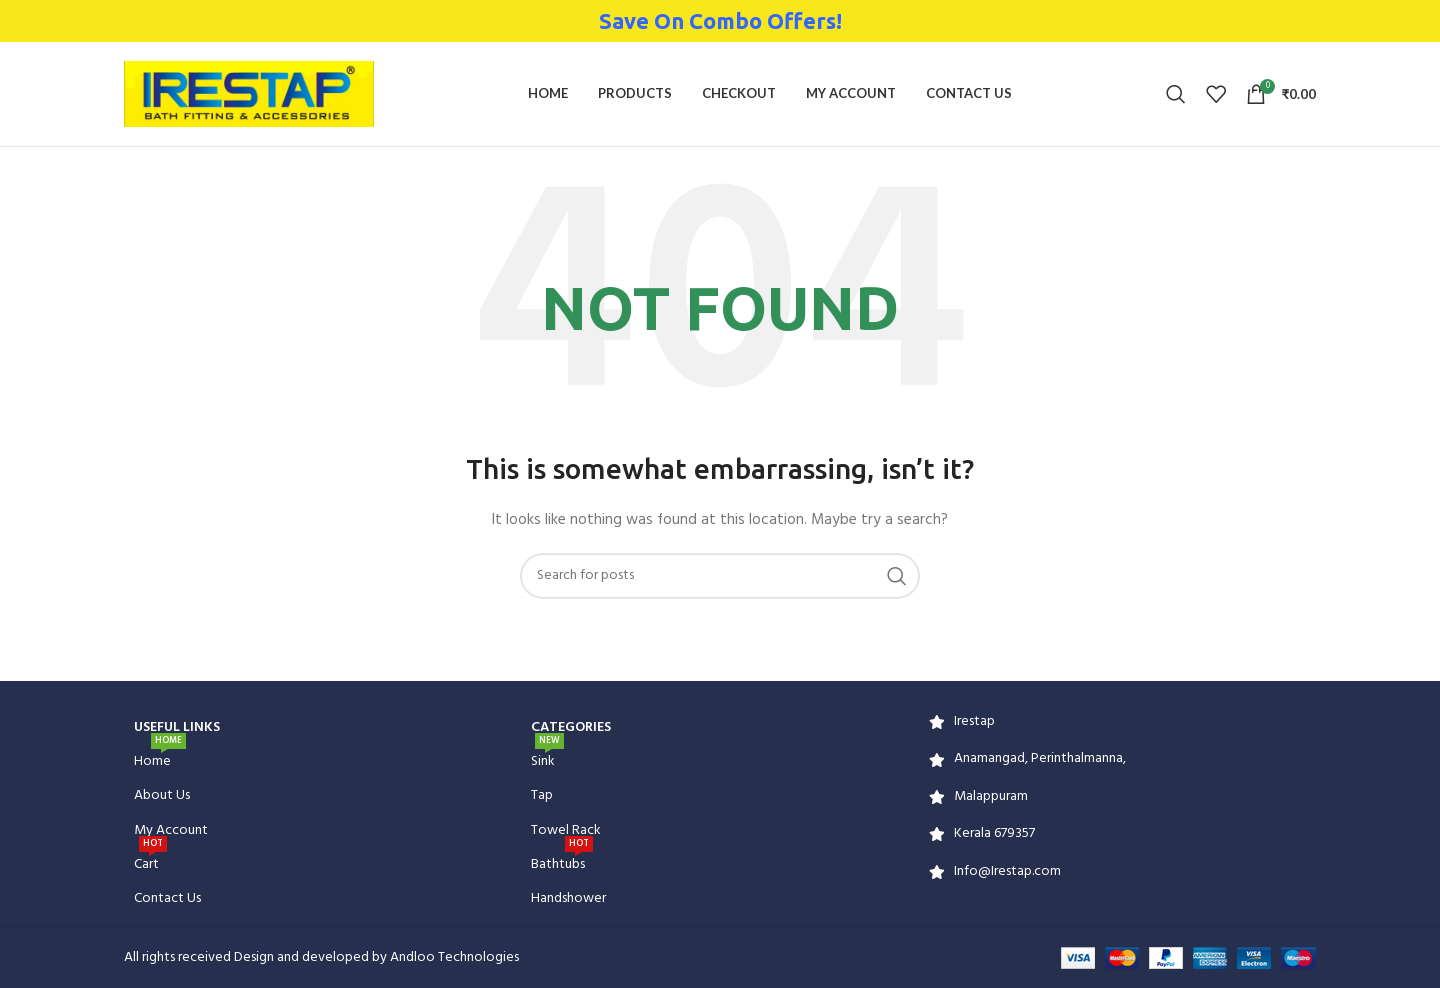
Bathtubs (562, 862)
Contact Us (167, 898)
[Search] (1176, 94)
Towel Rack (566, 830)
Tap (542, 795)
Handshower (568, 898)
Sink (547, 759)
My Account (171, 830)
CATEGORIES (571, 727)
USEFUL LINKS (177, 727)
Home (160, 759)
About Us (162, 795)
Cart (150, 862)
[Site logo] (249, 94)
